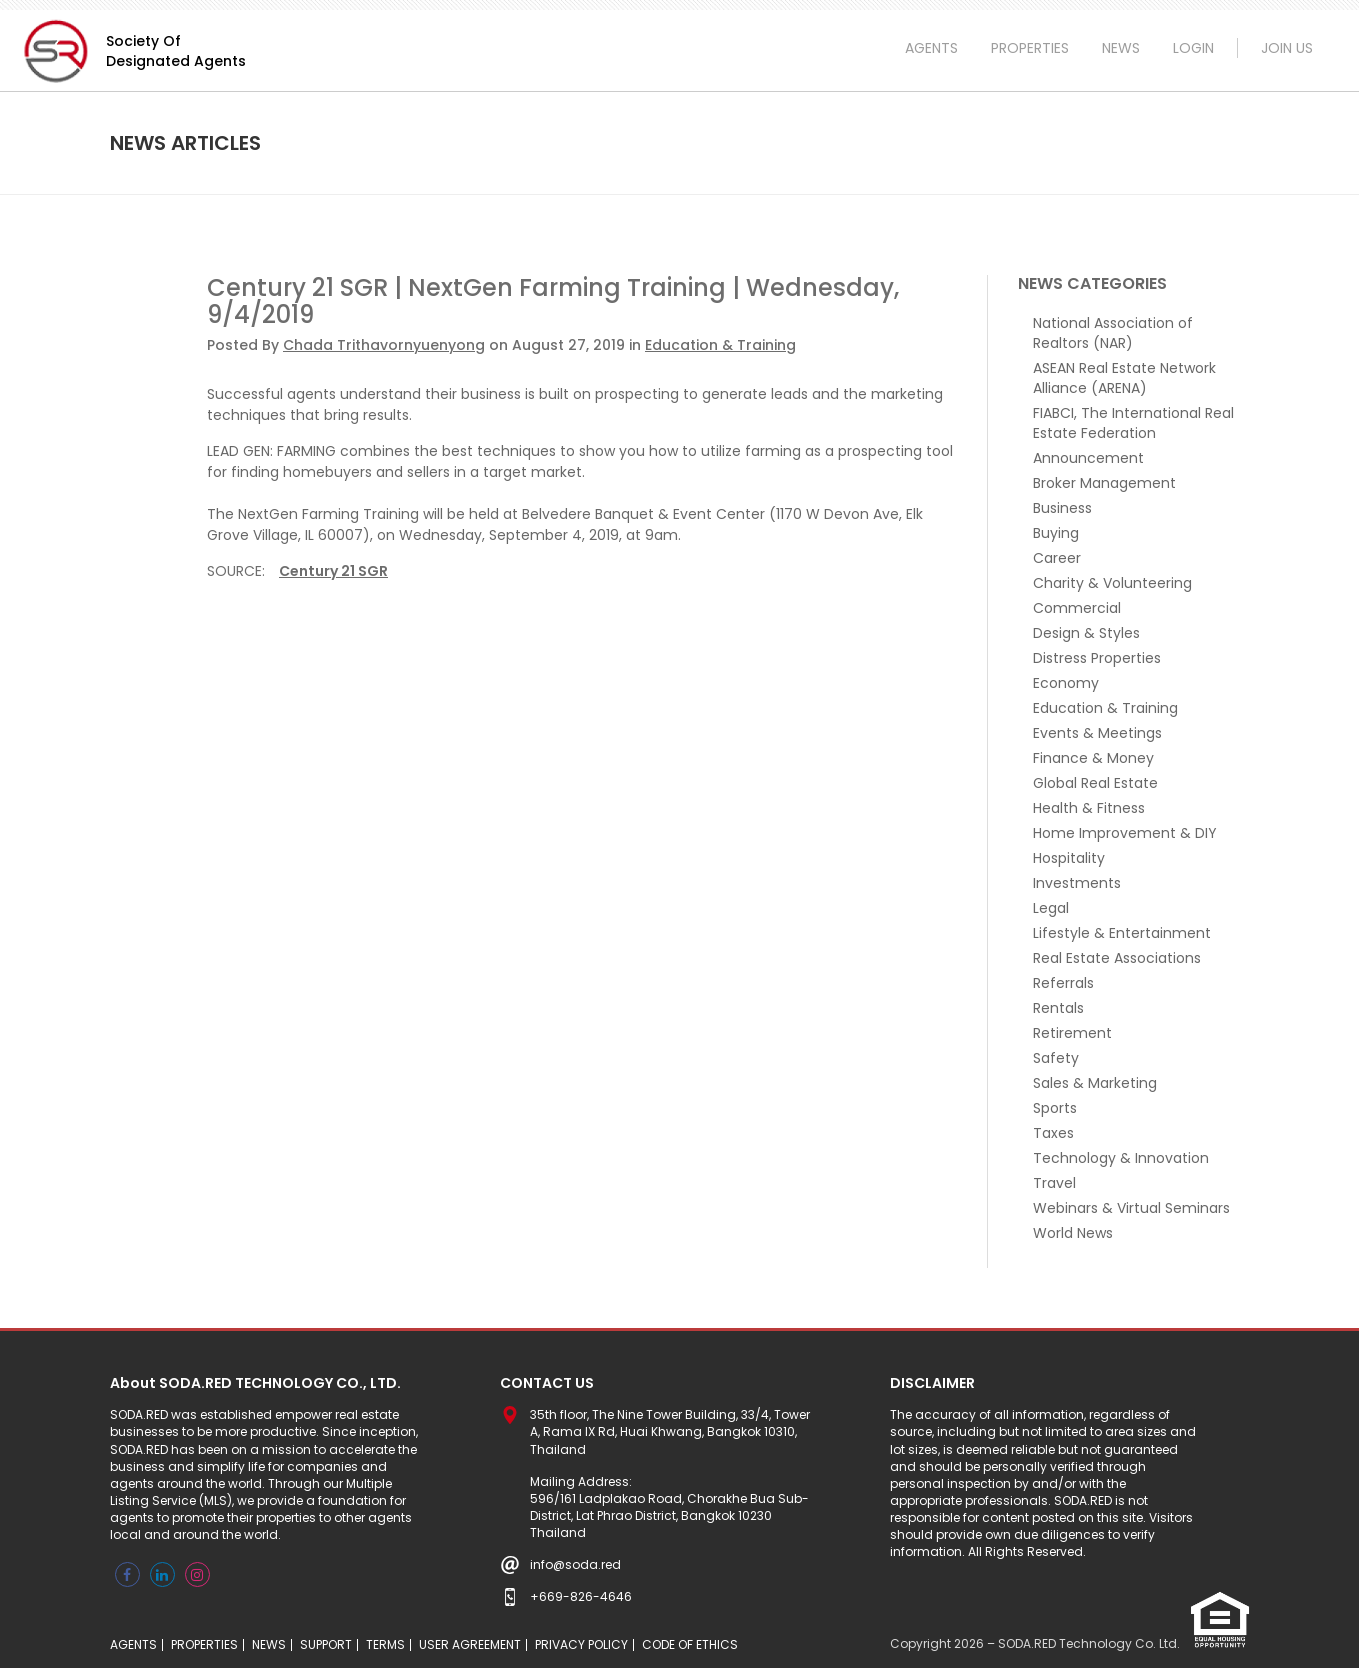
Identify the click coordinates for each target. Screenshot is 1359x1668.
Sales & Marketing (1095, 1083)
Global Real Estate (1095, 783)
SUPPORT (326, 1645)
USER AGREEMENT (470, 1645)
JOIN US (1287, 48)
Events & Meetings (1097, 733)
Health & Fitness (1089, 808)
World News (1073, 1233)
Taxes (1053, 1133)
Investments (1077, 883)
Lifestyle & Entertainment (1122, 933)
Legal (1051, 908)
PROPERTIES (1030, 48)
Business (1062, 508)
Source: (236, 571)
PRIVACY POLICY (581, 1645)
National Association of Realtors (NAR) (1113, 333)
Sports (1055, 1108)
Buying (1056, 533)
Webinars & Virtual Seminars (1131, 1208)
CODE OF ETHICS (690, 1645)
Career (1057, 558)
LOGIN (1193, 48)
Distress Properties (1097, 658)
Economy (1066, 683)
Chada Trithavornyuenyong (384, 345)
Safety (1056, 1058)
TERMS (385, 1645)
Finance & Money (1093, 758)
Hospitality (1069, 858)
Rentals (1058, 1008)
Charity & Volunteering (1112, 583)
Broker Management (1104, 483)
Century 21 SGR (333, 571)
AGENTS (931, 48)
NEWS (1121, 48)
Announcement (1088, 458)
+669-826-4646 (581, 1596)
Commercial (1077, 608)
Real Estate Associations (1117, 958)
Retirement (1072, 1033)
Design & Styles (1086, 633)
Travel (1054, 1183)
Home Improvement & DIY (1125, 833)
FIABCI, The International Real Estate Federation (1133, 423)
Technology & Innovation (1121, 1158)
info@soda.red (575, 1564)
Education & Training (720, 345)
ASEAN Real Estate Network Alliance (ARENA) (1124, 378)
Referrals (1063, 983)
